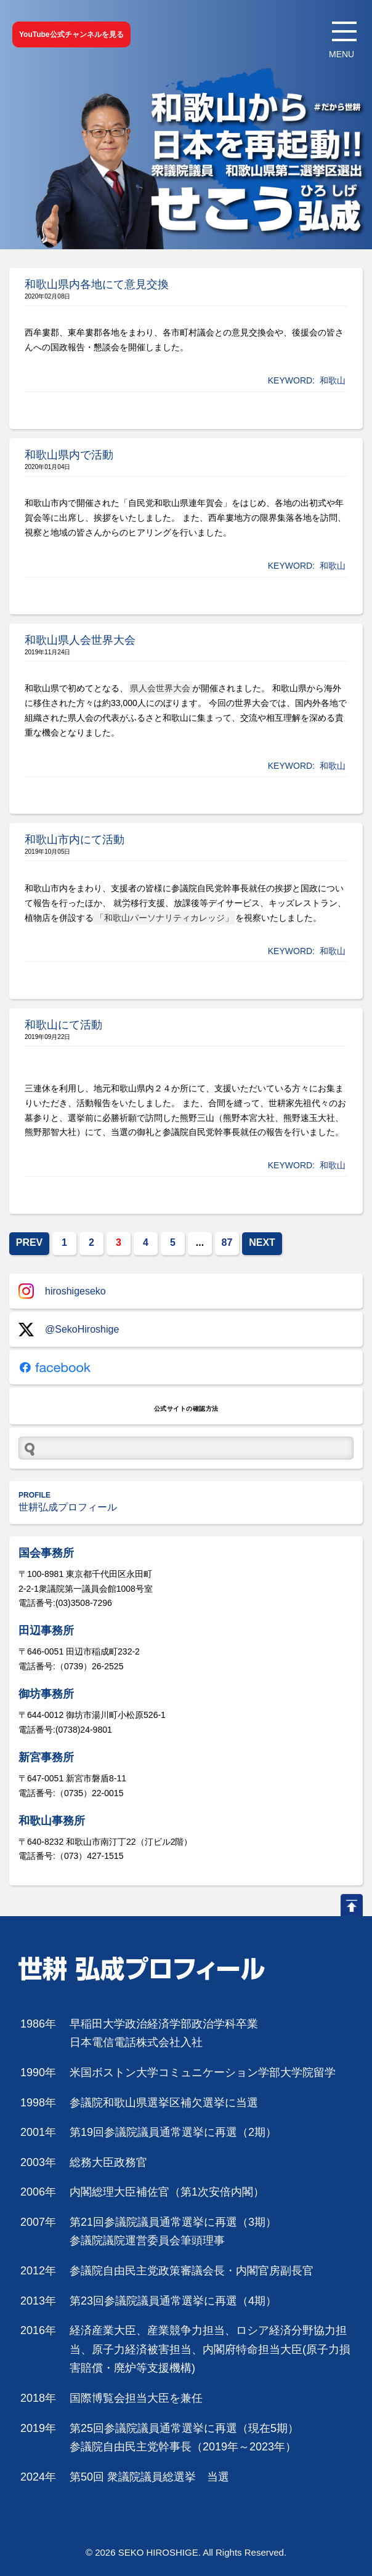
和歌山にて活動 (63, 1025)
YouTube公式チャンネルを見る (71, 34)
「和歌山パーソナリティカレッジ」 (164, 918)
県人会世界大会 (160, 688)
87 (227, 1242)
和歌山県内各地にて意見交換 (97, 284)
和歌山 (333, 380)
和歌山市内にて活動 (74, 839)
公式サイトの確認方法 (186, 1408)
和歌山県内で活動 (69, 455)
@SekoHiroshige (68, 1330)
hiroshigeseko (62, 1291)
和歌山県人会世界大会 (80, 640)
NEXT (262, 1242)
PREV (29, 1242)
